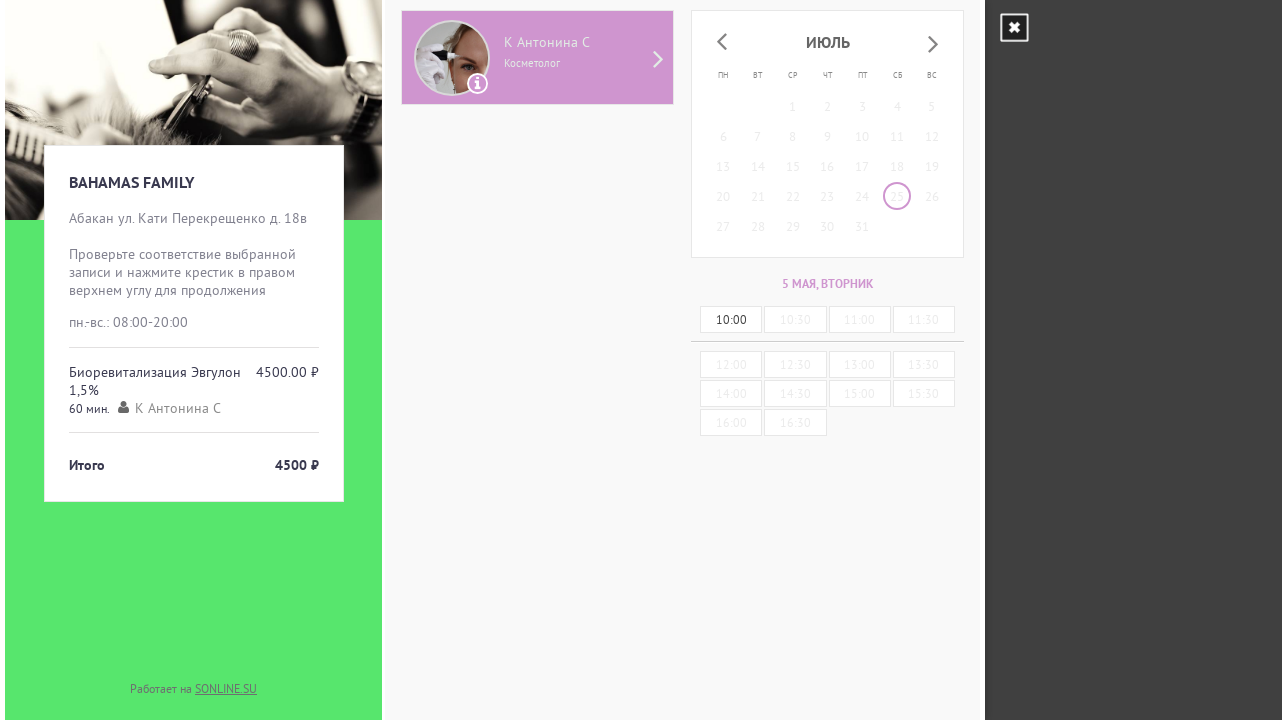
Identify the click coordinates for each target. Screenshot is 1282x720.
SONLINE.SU (226, 688)
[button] (722, 43)
